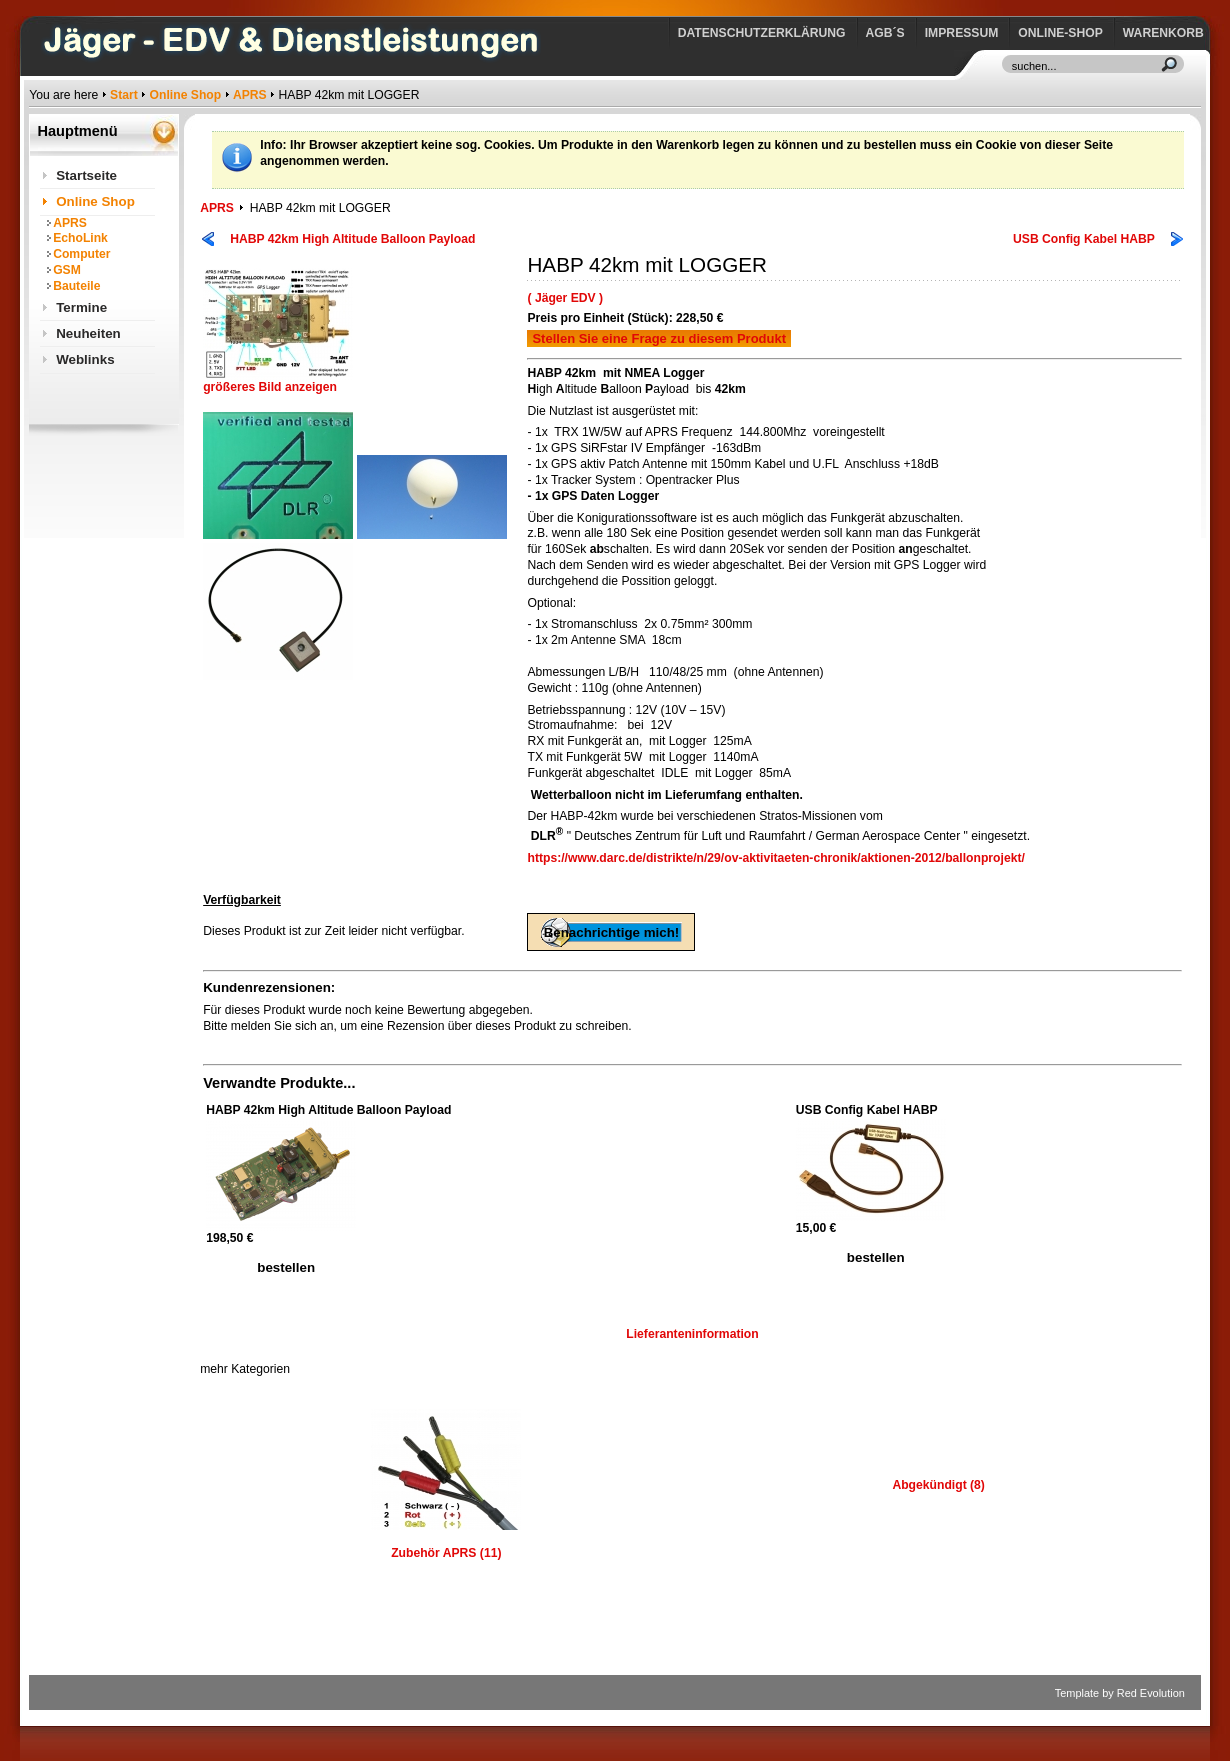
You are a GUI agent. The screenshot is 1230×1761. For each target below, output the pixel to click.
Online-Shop (1060, 33)
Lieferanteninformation (692, 1334)
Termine (81, 307)
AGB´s (885, 33)
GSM (67, 270)
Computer (81, 254)
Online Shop (186, 95)
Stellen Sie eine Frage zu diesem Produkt (659, 338)
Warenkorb (1163, 33)
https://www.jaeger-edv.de (33, 5)
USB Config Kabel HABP (1084, 239)
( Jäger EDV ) (565, 298)
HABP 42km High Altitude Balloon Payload (352, 239)
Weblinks (85, 359)
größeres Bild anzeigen (278, 381)
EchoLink (80, 238)
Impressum (962, 33)
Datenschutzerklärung (762, 33)
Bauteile (76, 286)
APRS (250, 95)
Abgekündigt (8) (938, 1485)
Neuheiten (88, 333)
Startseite (86, 175)
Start (124, 95)
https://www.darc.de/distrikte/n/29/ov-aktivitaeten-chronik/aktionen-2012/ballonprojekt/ (775, 858)
